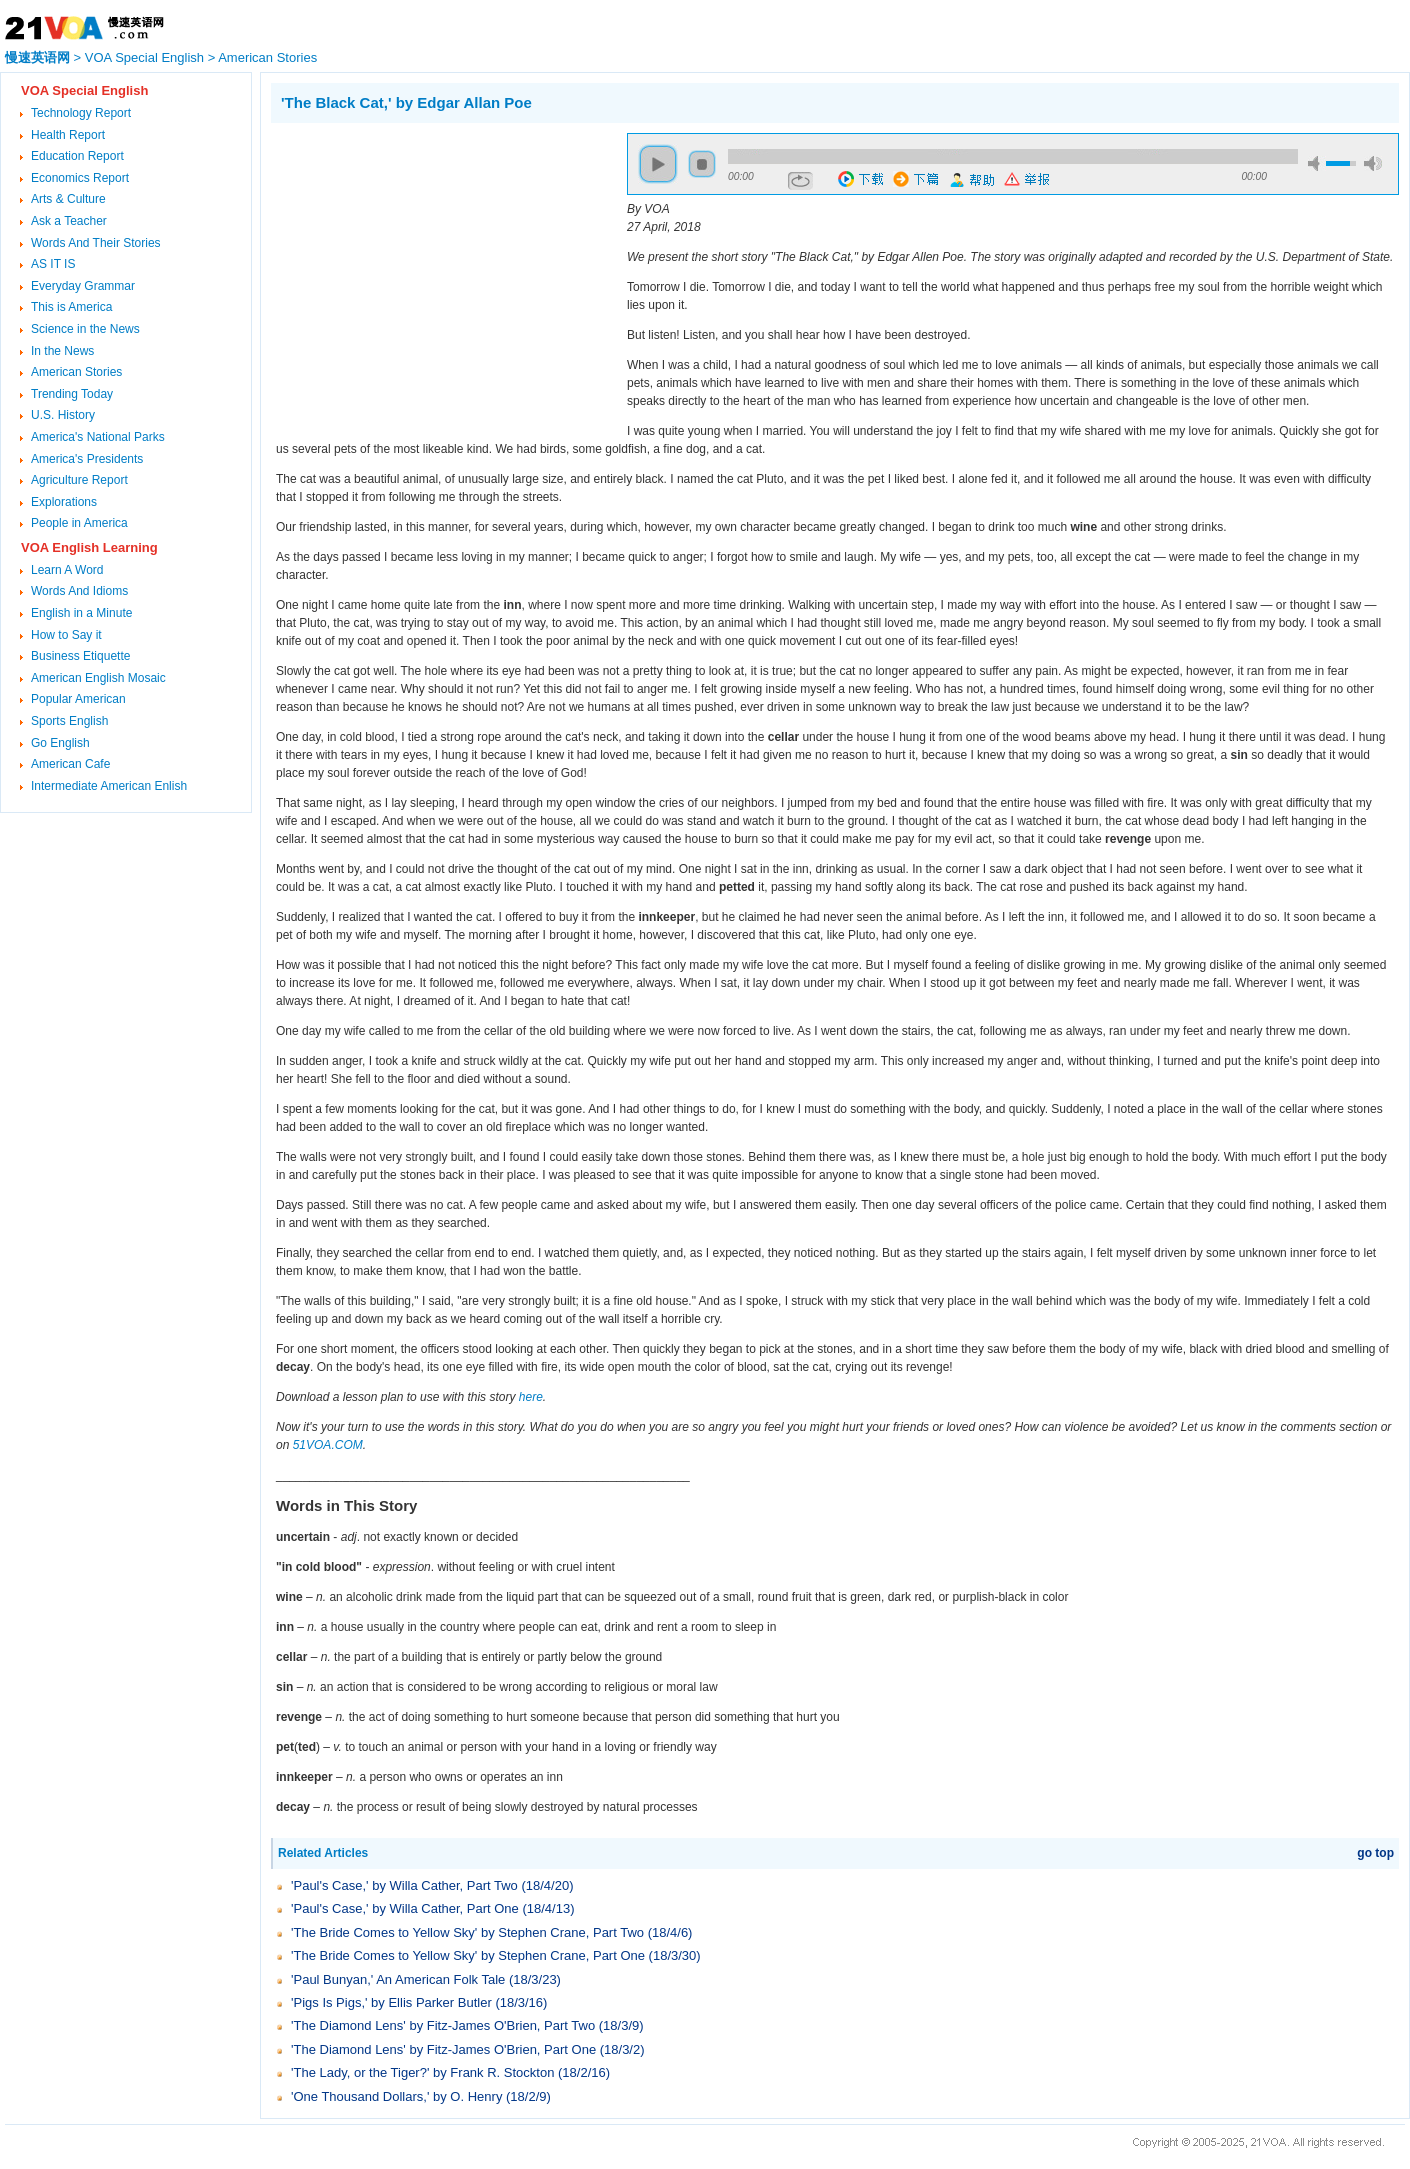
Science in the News (85, 329)
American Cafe (70, 764)
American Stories (267, 57)
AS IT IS (53, 264)
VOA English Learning (89, 547)
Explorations (64, 502)
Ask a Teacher (69, 221)
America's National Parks (98, 437)
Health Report (68, 135)
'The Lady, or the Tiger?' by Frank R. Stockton (422, 2072)
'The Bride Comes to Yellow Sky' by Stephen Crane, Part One (468, 1955)
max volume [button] (1373, 163)
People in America (79, 523)
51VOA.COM (328, 1445)
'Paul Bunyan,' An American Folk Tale (398, 1979)
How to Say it (66, 635)
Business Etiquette (80, 656)
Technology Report (81, 113)
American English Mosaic (98, 678)
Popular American (78, 699)
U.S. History (63, 415)
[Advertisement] (439, 273)
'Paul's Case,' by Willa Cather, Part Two (404, 1885)
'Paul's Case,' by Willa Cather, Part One (405, 1908)
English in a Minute (81, 613)
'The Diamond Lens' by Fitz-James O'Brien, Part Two (443, 2025)
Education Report (77, 156)
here (531, 1397)
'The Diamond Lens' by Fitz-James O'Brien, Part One (443, 2049)
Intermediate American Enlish (109, 786)
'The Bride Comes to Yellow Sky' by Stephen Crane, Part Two (467, 1932)
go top (1375, 1853)
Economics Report (80, 178)
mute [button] (1317, 163)
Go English (60, 743)
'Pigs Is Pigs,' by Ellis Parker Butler (391, 2002)
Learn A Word (67, 570)
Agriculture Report (79, 480)
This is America (71, 307)
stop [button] (702, 164)
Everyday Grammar (83, 286)
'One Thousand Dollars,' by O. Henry (396, 2096)
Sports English (69, 721)
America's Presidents (87, 459)
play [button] (658, 164)
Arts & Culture (68, 199)
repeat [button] (800, 181)
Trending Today (72, 394)
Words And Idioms (79, 591)
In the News (62, 351)
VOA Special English (144, 57)
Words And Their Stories (96, 243)
